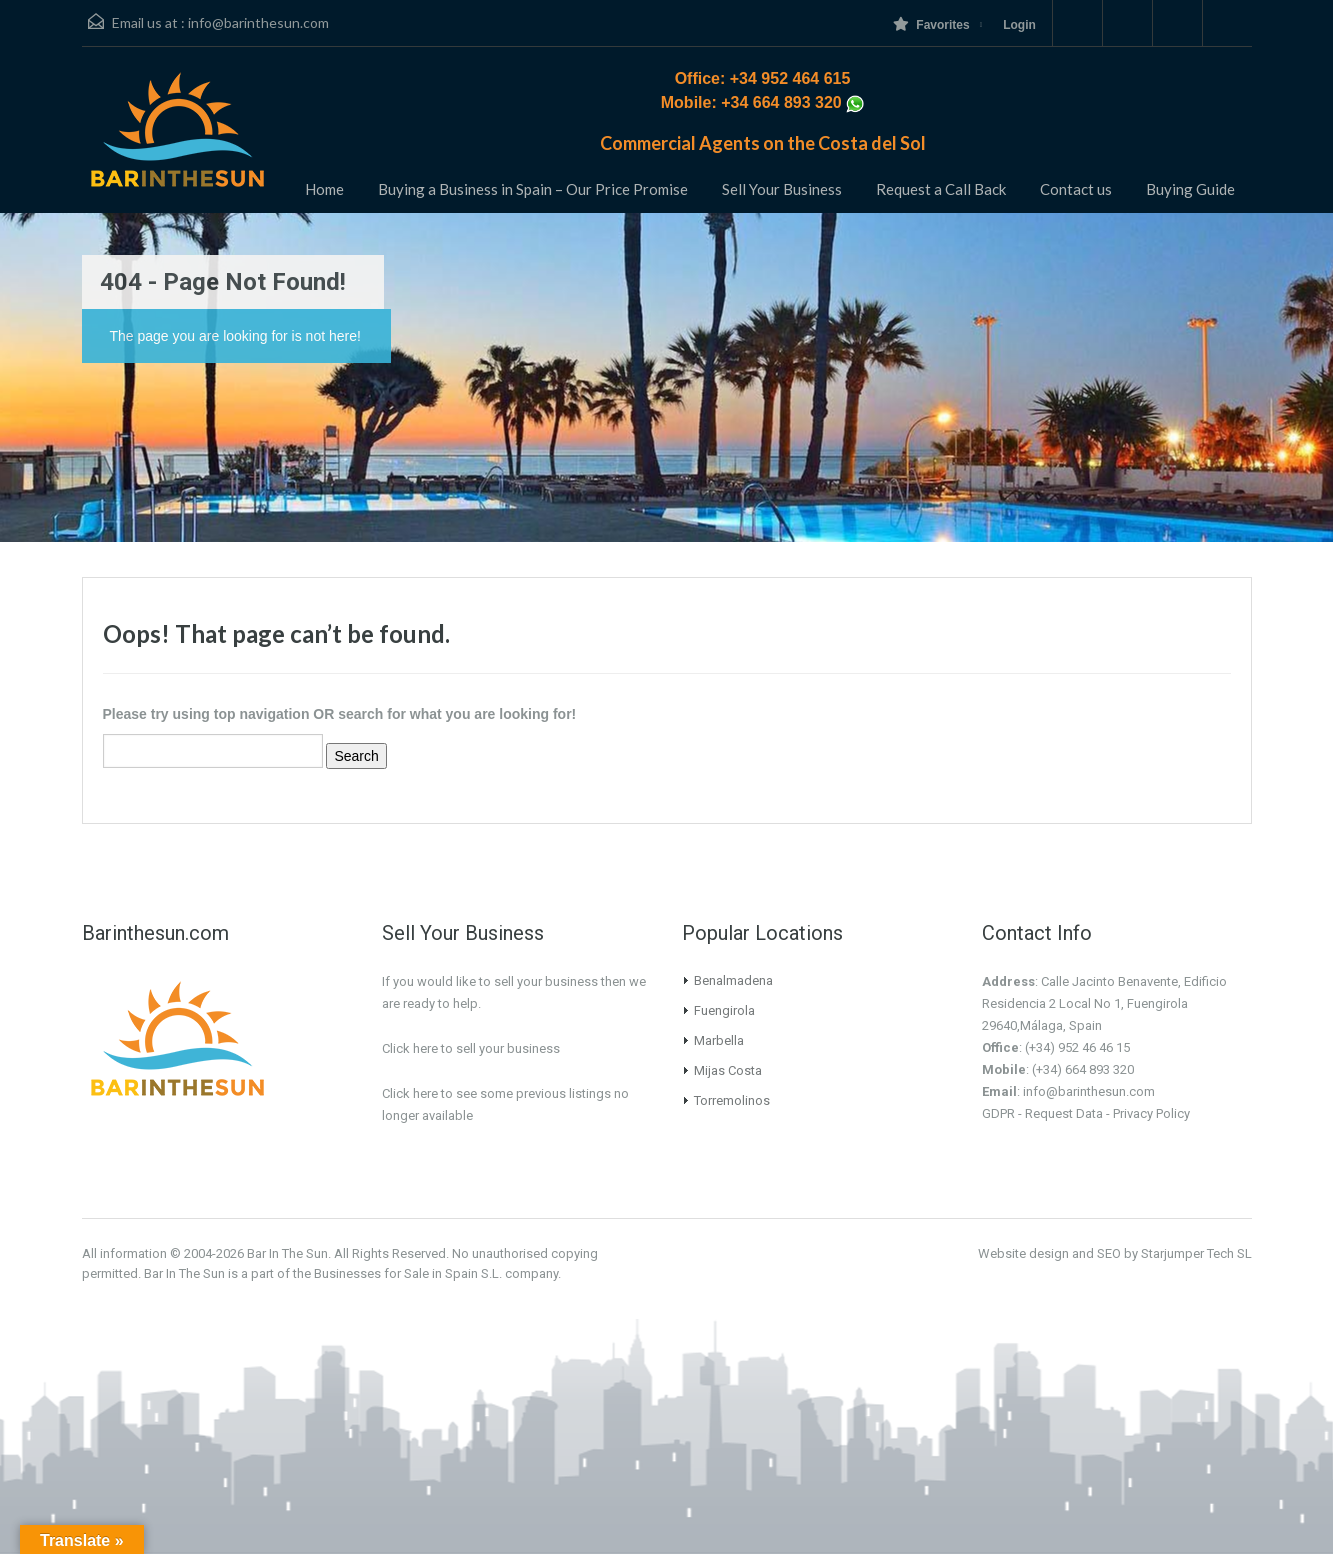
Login (1019, 25)
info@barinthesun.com (258, 22)
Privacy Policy (1151, 1113)
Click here (410, 1093)
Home (324, 189)
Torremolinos (732, 1100)
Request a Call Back (941, 189)
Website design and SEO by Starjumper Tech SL (1115, 1253)
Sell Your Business (782, 189)
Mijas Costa (728, 1070)
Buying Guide (1190, 189)
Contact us (1076, 189)
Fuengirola (724, 1010)
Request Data (1064, 1113)
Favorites (931, 24)
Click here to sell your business (471, 1048)
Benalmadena (733, 980)
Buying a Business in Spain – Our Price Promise (533, 189)
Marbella (719, 1040)
